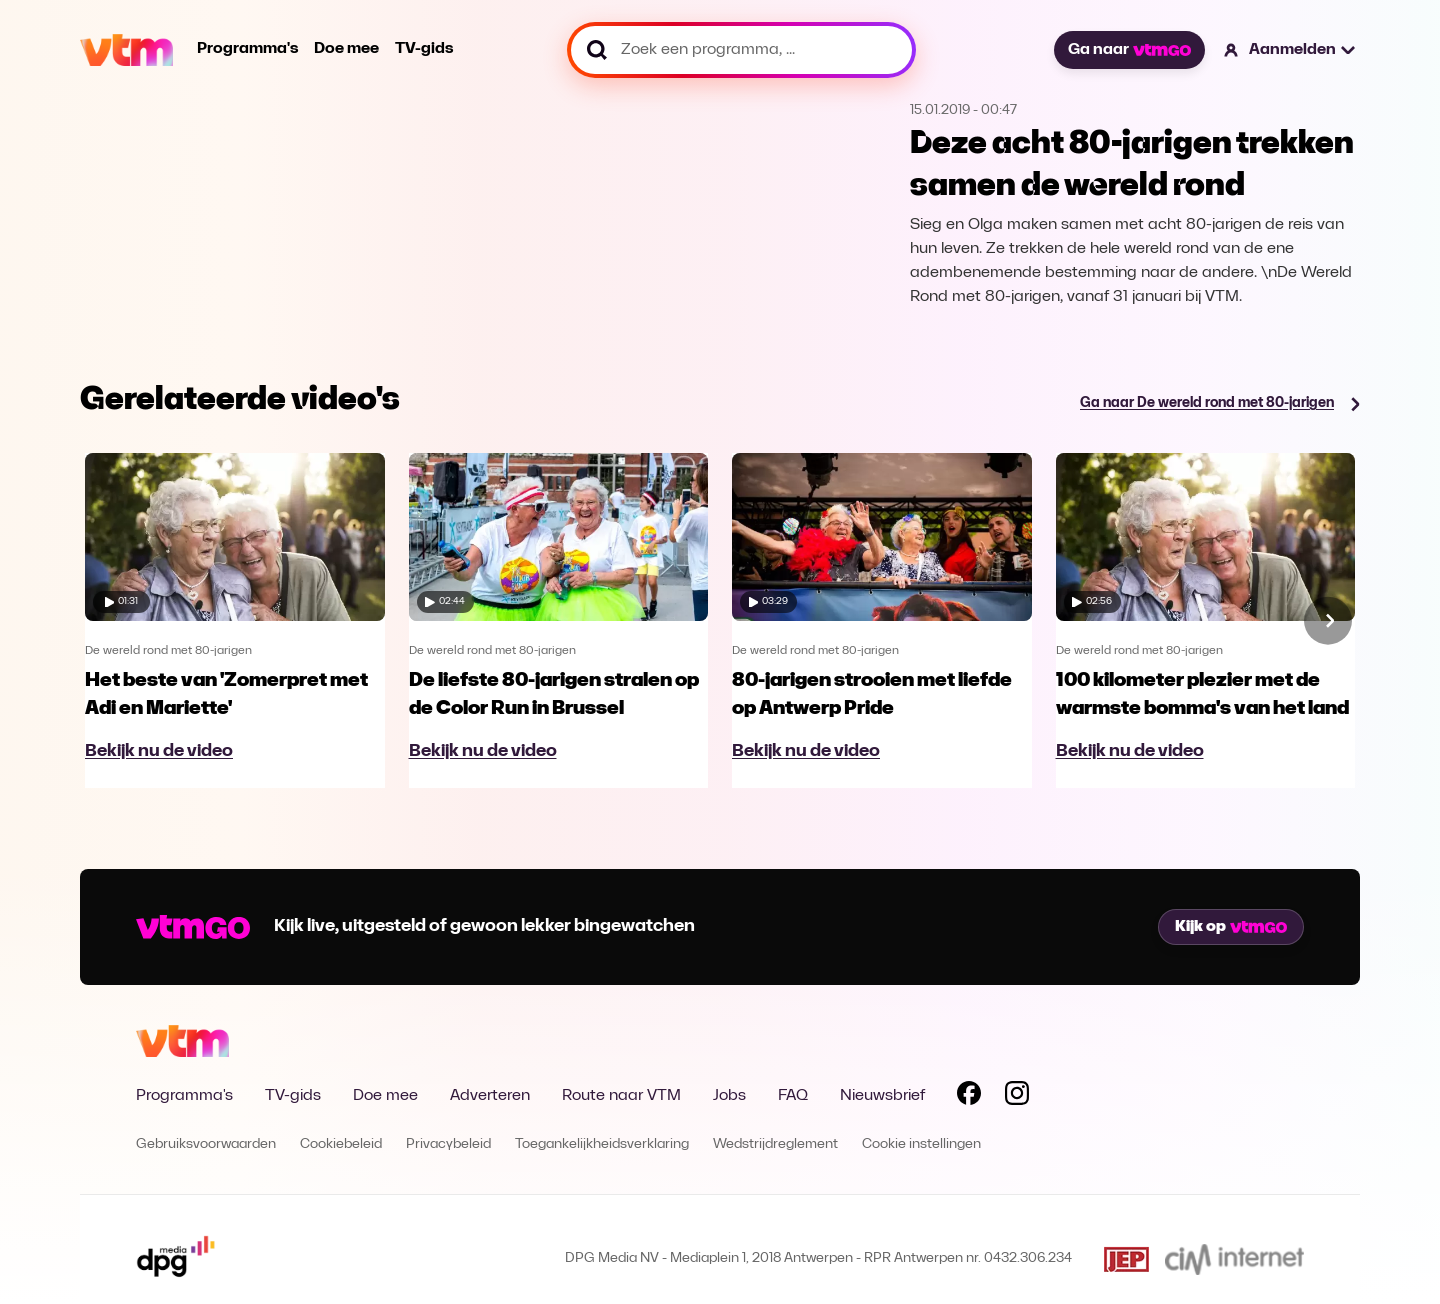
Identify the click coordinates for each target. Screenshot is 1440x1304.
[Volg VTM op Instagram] (1017, 1097)
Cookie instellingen (921, 1144)
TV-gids (424, 49)
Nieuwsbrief (882, 1096)
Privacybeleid (448, 1144)
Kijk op (1231, 927)
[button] (1290, 50)
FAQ (793, 1096)
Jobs (729, 1096)
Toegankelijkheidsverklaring (602, 1144)
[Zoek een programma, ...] (741, 50)
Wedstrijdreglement (775, 1144)
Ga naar (1129, 50)
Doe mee (346, 49)
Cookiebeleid (341, 1144)
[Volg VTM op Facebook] (969, 1097)
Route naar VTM (621, 1096)
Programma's (247, 49)
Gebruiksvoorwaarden (206, 1144)
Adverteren (490, 1096)
